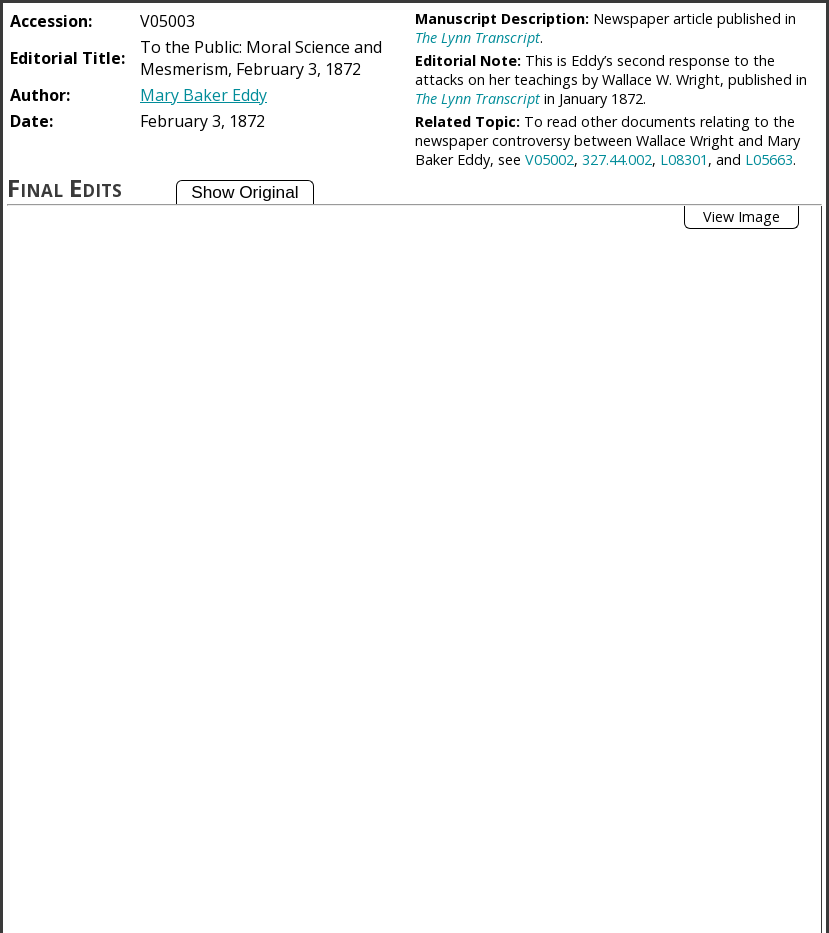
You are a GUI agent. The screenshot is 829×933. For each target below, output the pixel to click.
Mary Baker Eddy (203, 95)
